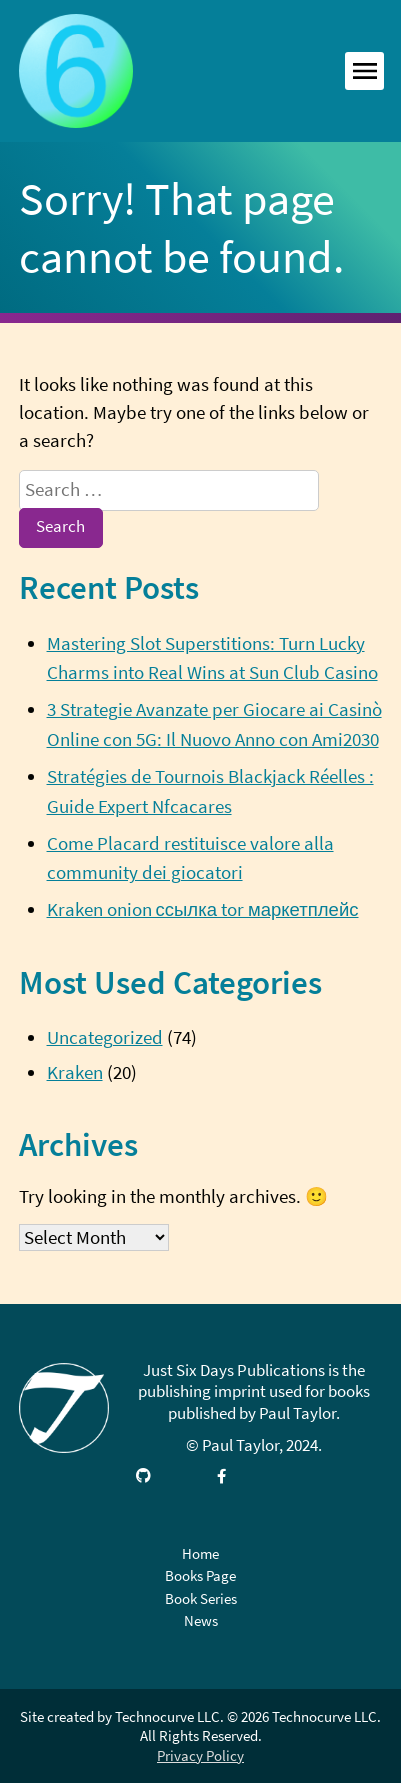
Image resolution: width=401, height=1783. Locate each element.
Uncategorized (105, 1037)
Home (200, 1553)
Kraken (75, 1072)
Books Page (200, 1575)
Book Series (201, 1598)
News (201, 1620)
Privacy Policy (200, 1755)
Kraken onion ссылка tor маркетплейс (203, 909)
